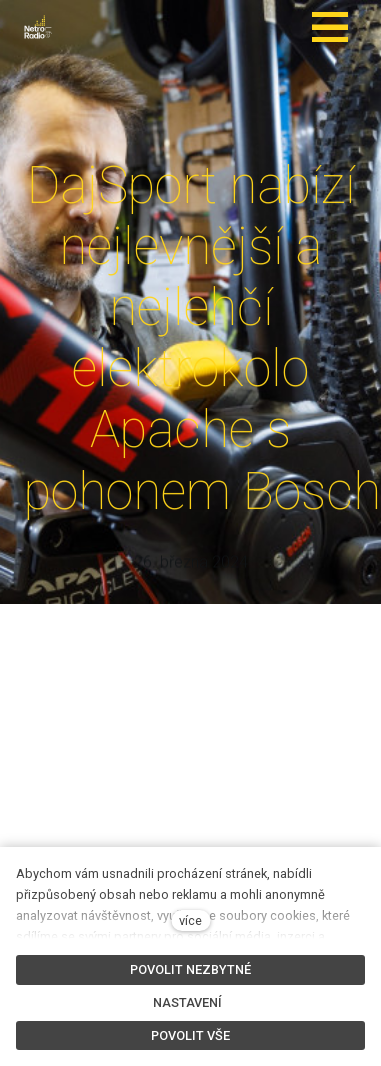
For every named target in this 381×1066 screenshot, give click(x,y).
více (190, 920)
